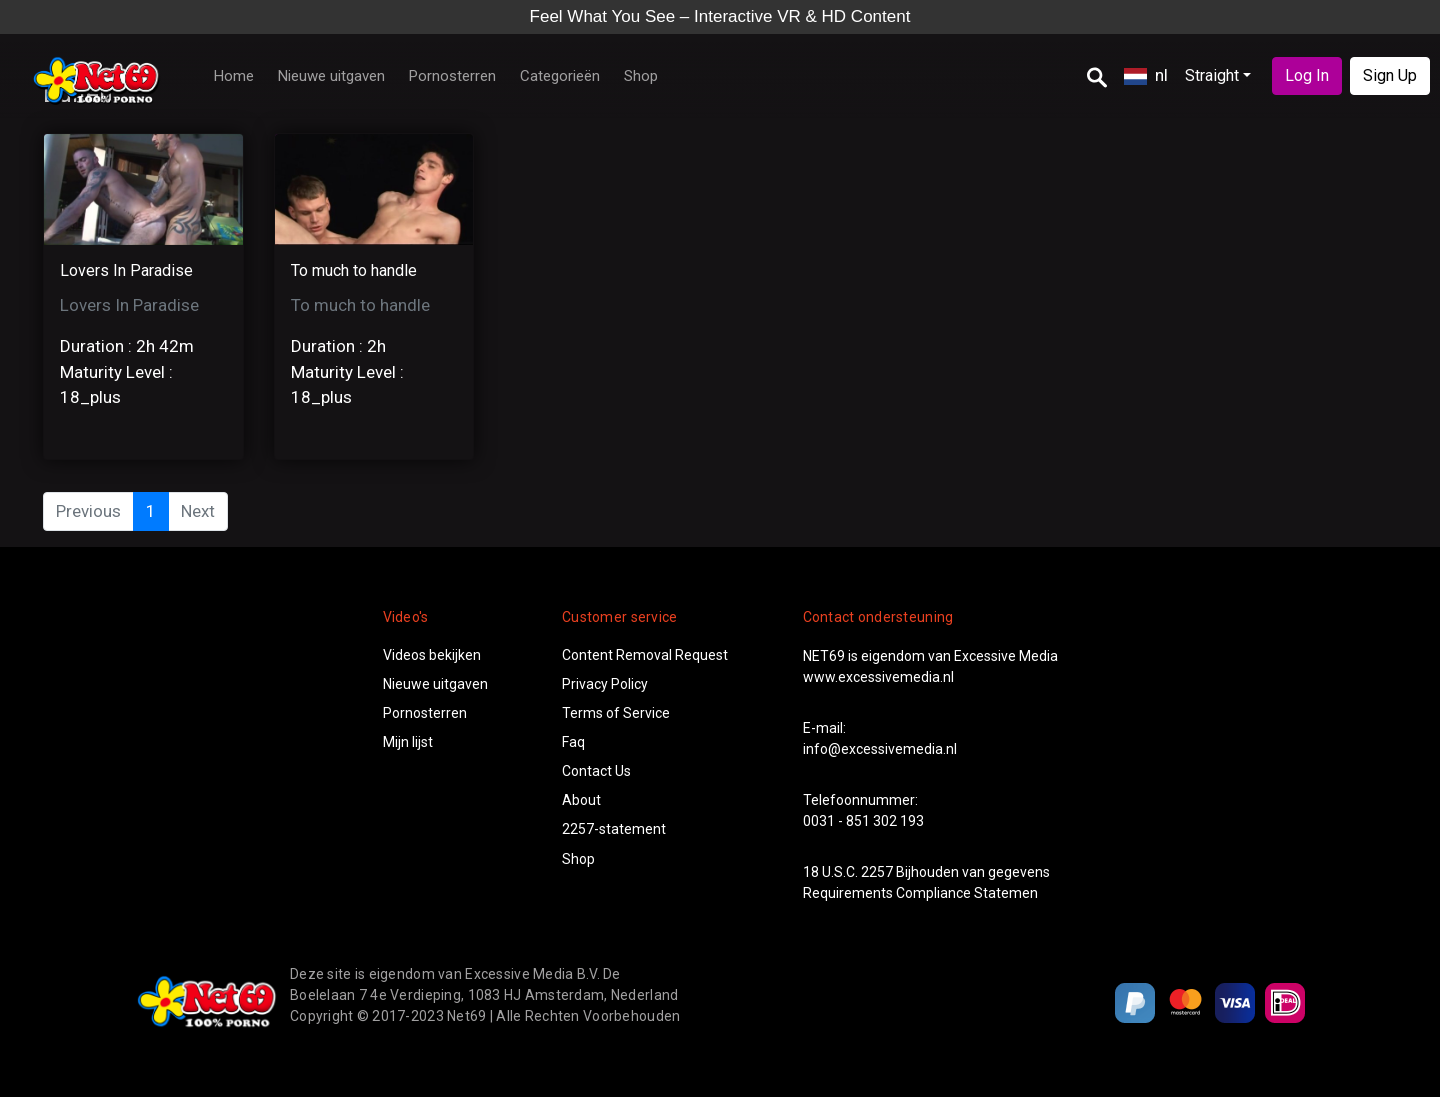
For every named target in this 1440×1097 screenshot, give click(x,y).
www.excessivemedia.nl (878, 677)
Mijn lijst (408, 742)
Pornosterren (452, 76)
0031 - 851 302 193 (863, 821)
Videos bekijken (432, 655)
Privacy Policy (605, 684)
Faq (573, 742)
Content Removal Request (645, 655)
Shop (641, 76)
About (581, 800)
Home (234, 76)
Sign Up (1390, 75)
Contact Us (596, 771)
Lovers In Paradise (126, 270)
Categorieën (560, 76)
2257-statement (614, 829)
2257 (877, 872)
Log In (1307, 75)
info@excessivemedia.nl (880, 749)
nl (1146, 75)
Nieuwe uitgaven (331, 76)
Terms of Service (616, 713)
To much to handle (354, 270)
